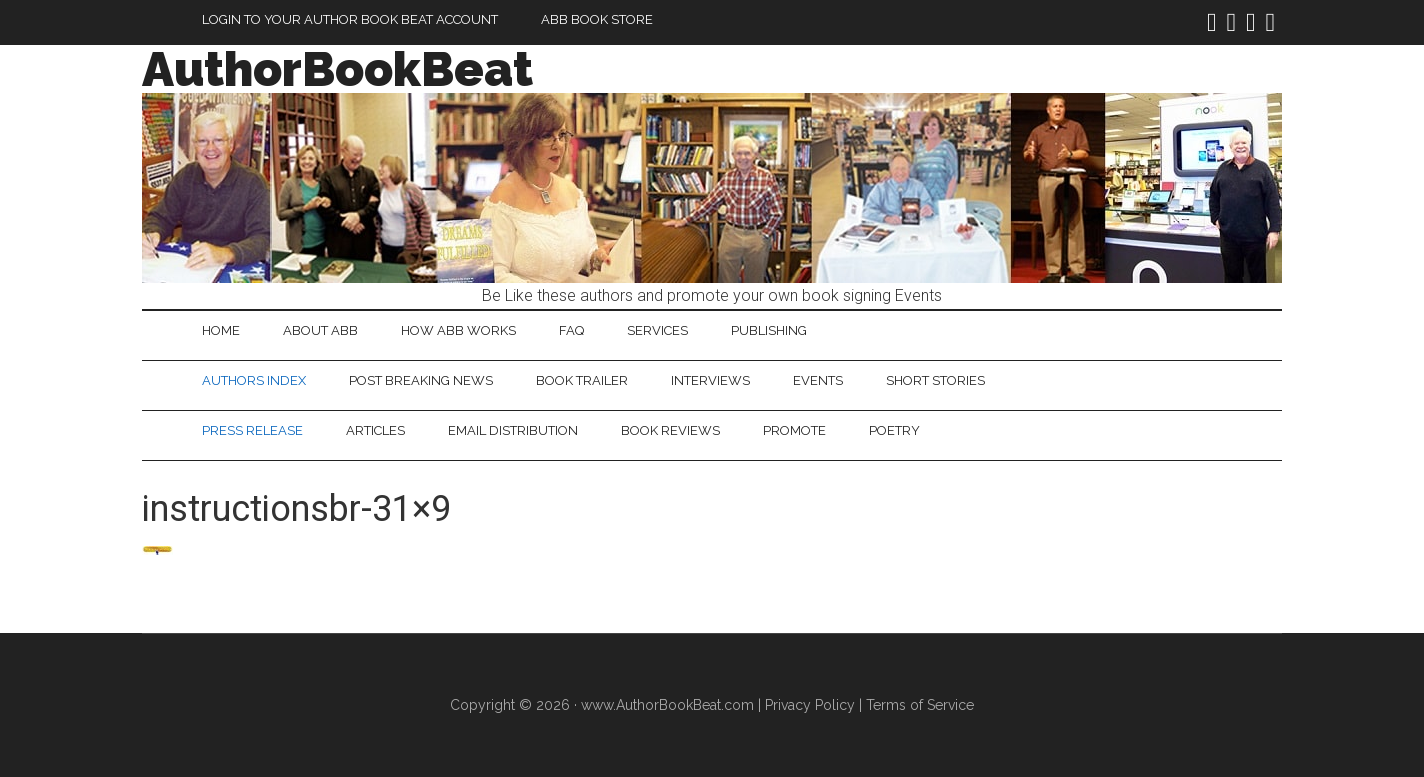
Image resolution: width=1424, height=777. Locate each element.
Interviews (710, 380)
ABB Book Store (597, 19)
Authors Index (254, 380)
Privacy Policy (810, 705)
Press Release (252, 430)
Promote (794, 430)
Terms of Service (920, 705)
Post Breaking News (421, 380)
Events (818, 380)
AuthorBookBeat (337, 69)
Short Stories (935, 380)
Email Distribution (513, 430)
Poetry (894, 430)
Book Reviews (670, 430)
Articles (375, 430)
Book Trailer (582, 380)
